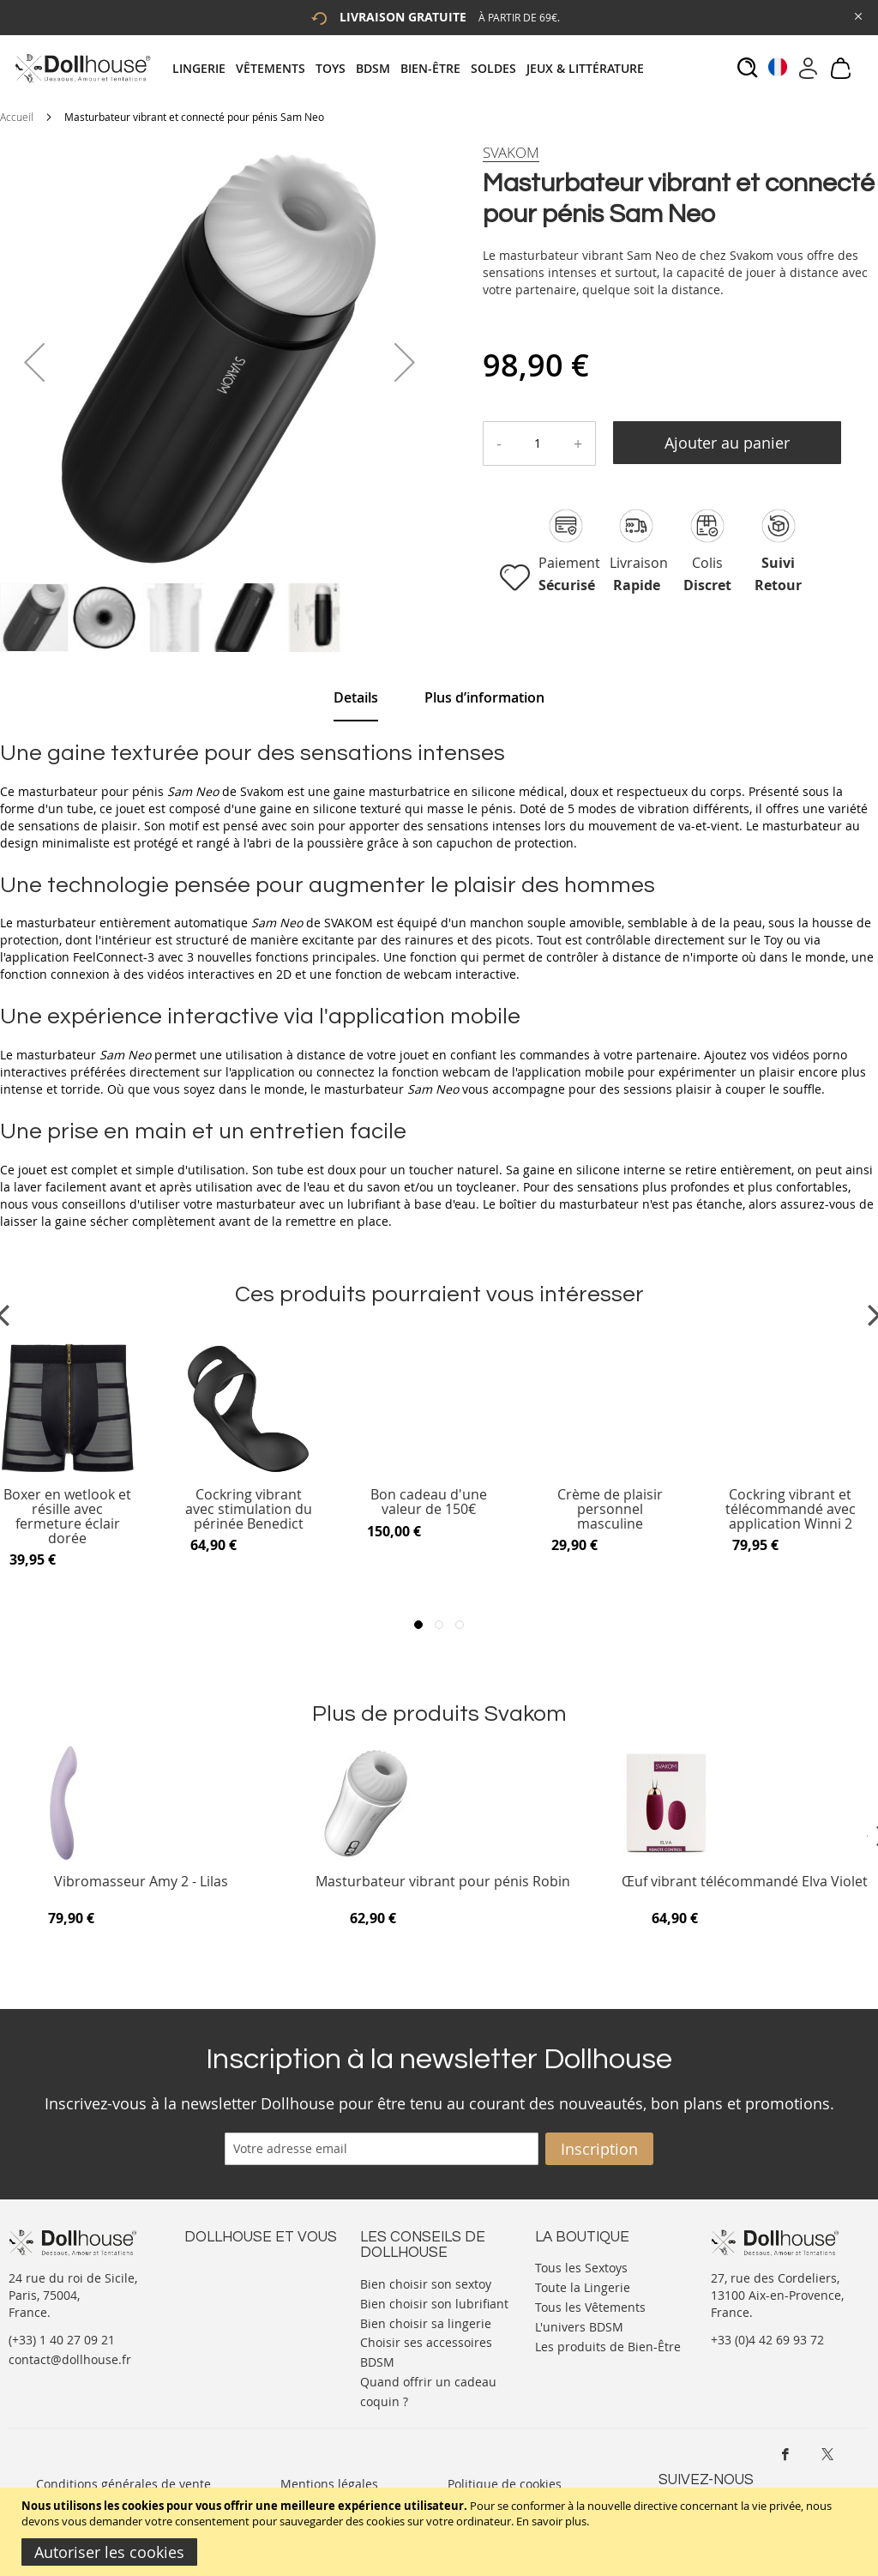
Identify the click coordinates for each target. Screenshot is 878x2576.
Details (356, 697)
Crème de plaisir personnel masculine (610, 1509)
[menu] (413, 68)
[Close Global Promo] (857, 15)
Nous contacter (228, 2266)
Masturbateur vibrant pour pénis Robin (443, 1882)
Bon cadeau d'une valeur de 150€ (428, 1502)
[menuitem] (204, 68)
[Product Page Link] (248, 1472)
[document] (441, 2532)
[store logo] (82, 68)
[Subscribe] (599, 2149)
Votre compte (222, 2283)
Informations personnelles (260, 2300)
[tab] (413, 68)
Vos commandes (231, 2317)
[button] (34, 362)
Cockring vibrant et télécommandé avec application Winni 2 (790, 1509)
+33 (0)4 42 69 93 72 (767, 2340)
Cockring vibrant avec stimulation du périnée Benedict (248, 1509)
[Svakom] (511, 152)
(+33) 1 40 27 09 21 (62, 2340)
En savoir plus (551, 2521)
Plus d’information (484, 697)
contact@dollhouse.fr (70, 2359)
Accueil (16, 117)
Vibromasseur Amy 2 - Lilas (141, 1882)
